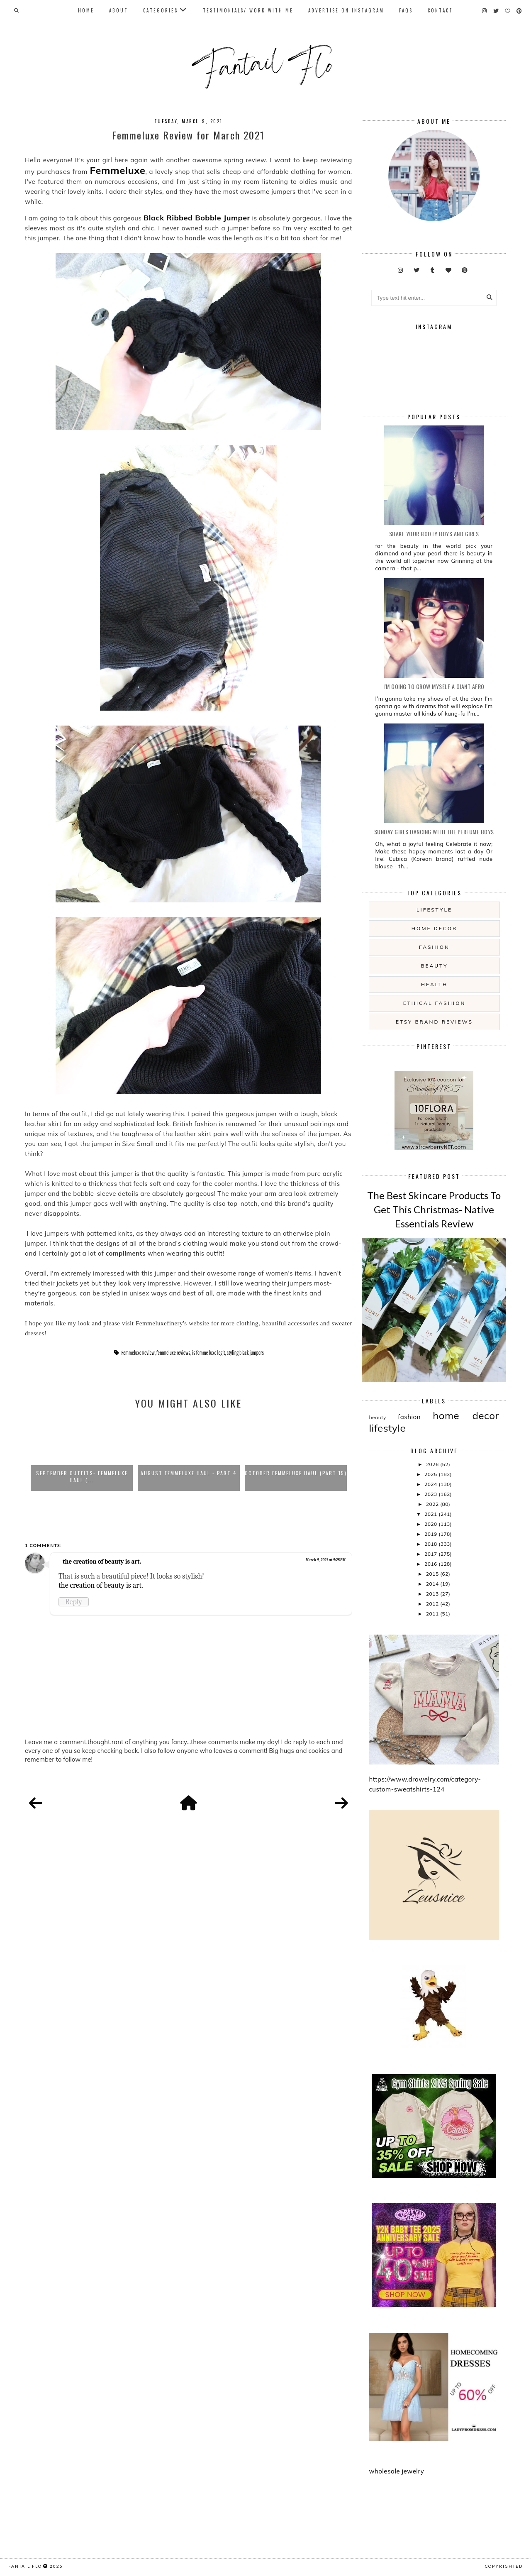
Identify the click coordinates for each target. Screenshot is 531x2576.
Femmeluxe (118, 170)
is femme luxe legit (208, 1352)
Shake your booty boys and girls (434, 533)
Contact (440, 10)
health (434, 984)
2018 (431, 1544)
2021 (431, 1514)
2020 (431, 1524)
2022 (433, 1504)
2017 (431, 1554)
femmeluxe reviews (173, 1352)
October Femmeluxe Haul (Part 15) (296, 1472)
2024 (431, 1484)
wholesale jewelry (396, 2471)
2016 (431, 1564)
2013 (433, 1594)
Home (86, 10)
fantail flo (25, 2566)
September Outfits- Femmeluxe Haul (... (82, 1476)
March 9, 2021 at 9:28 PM (325, 1560)
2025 (431, 1474)
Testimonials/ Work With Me (248, 10)
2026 (433, 1464)
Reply (73, 1602)
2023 (431, 1494)
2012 (433, 1604)
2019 (431, 1534)
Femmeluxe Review (138, 1352)
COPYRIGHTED (504, 2566)
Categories (160, 10)
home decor (434, 928)
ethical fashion (434, 1003)
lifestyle (434, 910)
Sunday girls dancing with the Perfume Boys (434, 831)
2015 (433, 1574)
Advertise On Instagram (346, 10)
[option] (82, 1454)
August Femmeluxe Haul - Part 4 (189, 1472)
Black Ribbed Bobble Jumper (197, 217)
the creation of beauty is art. (102, 1561)
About (118, 10)
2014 (433, 1584)
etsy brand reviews (434, 1022)
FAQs (406, 10)
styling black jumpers (245, 1352)
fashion (434, 947)
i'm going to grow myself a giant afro (434, 686)
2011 (433, 1614)
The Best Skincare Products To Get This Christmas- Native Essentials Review (434, 1209)
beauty (434, 966)
